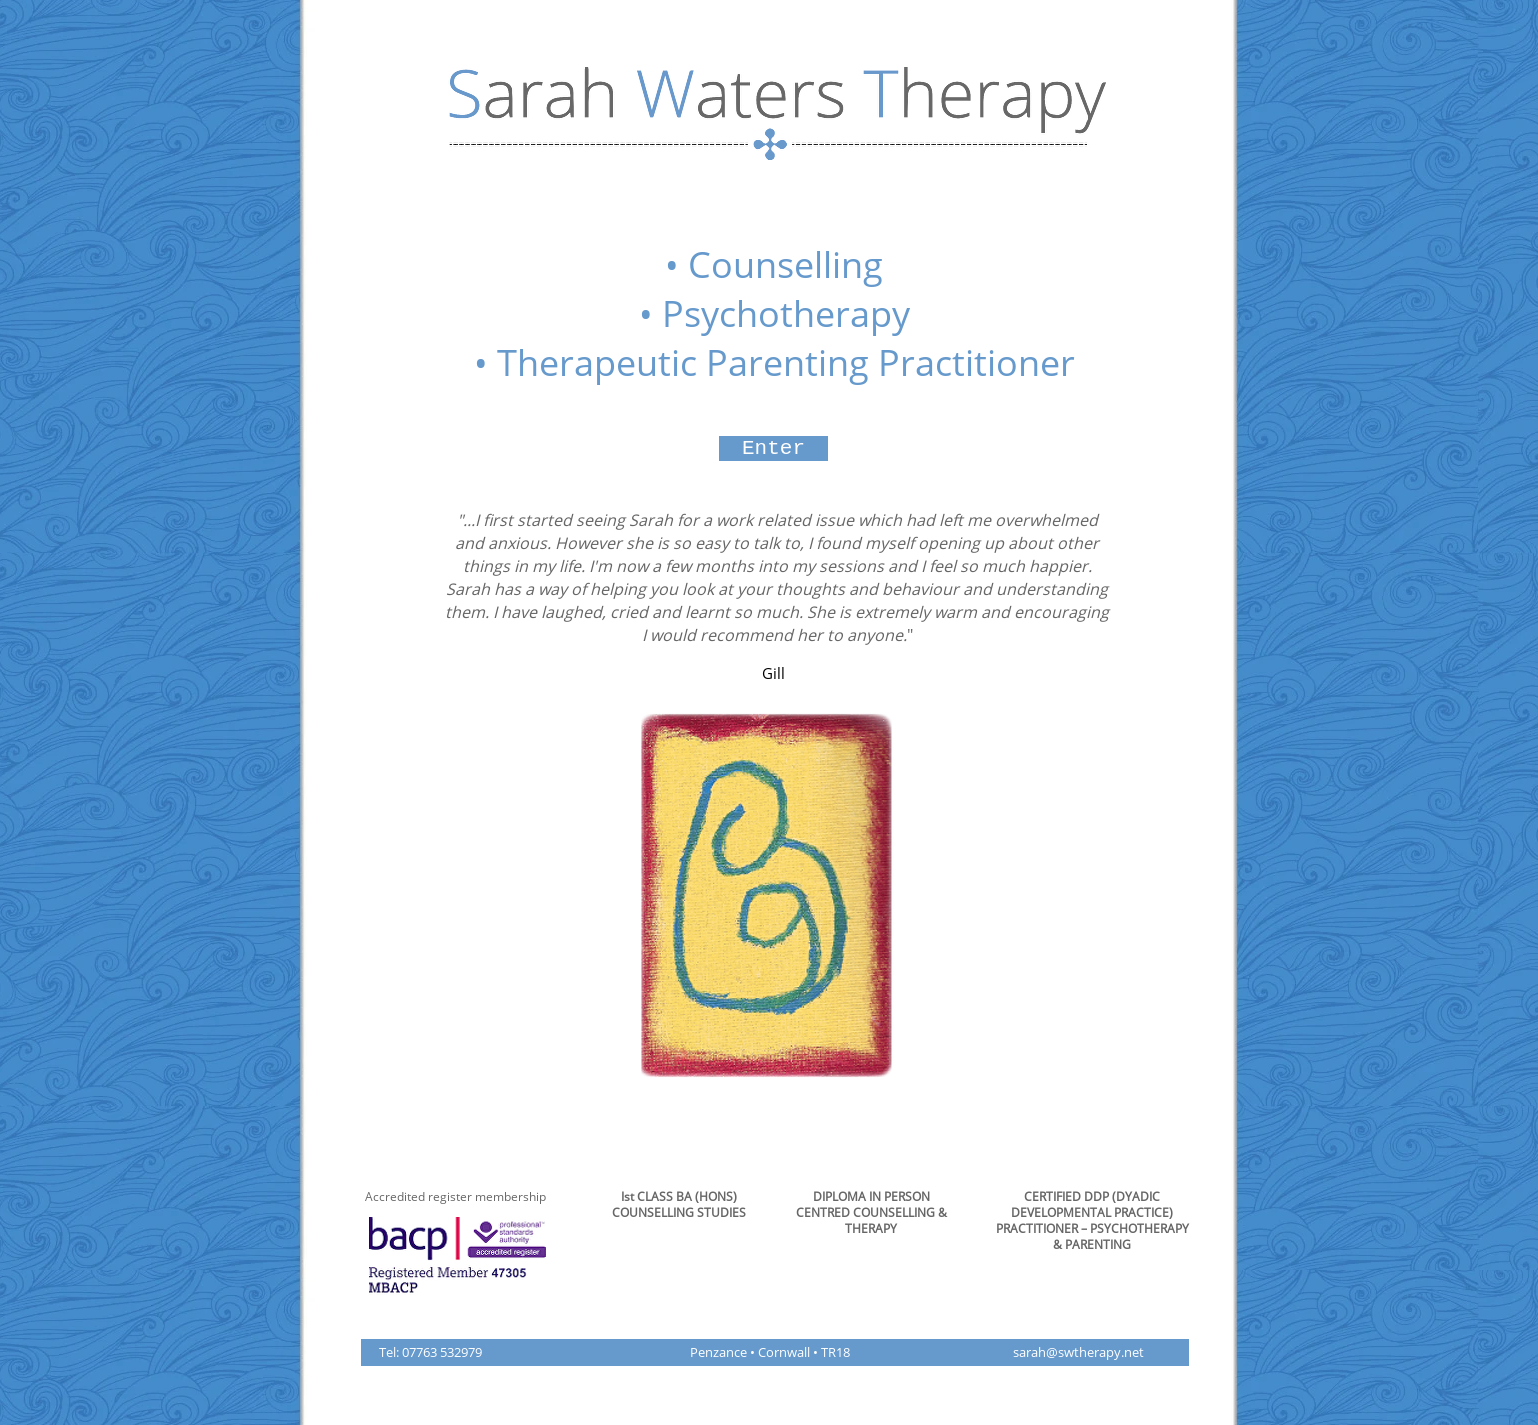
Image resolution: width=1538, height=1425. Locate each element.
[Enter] (773, 448)
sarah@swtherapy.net (1078, 1352)
